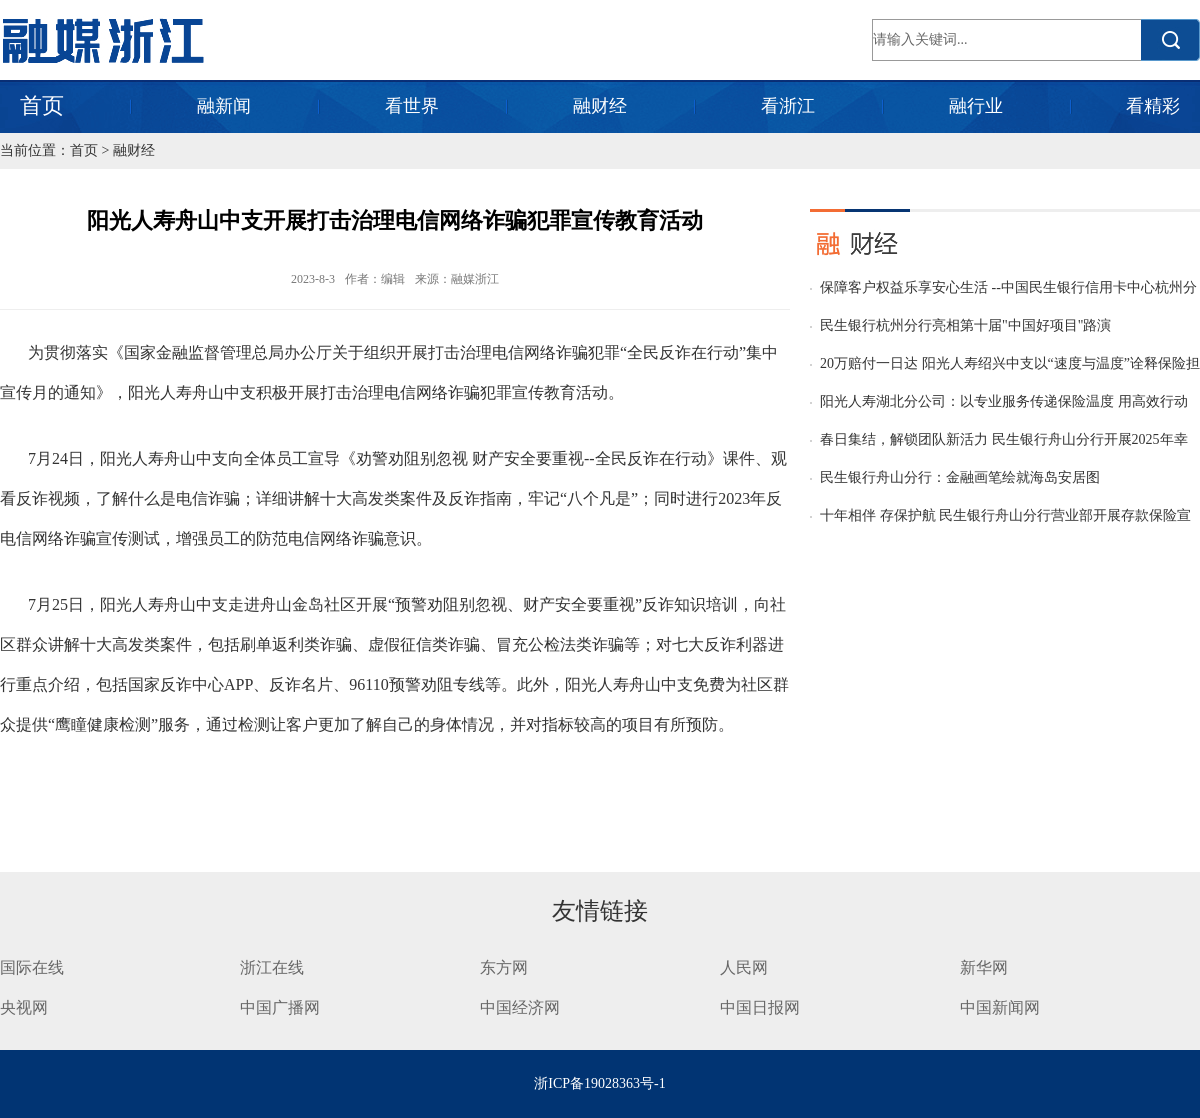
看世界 (412, 106)
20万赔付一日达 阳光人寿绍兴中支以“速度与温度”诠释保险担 (1010, 363)
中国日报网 (762, 1007)
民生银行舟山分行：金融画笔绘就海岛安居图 (960, 477)
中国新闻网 (1000, 1007)
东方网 (504, 967)
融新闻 (224, 106)
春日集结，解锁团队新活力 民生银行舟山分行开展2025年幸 (1004, 439)
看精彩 (1153, 106)
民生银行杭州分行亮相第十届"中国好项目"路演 (965, 325)
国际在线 (32, 967)
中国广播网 (280, 1007)
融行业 (976, 106)
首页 (42, 105)
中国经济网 (520, 1007)
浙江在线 (272, 967)
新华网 (984, 967)
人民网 (744, 967)
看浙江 (788, 106)
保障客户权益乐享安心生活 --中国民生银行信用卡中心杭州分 (1008, 287)
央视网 (24, 1007)
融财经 (600, 106)
